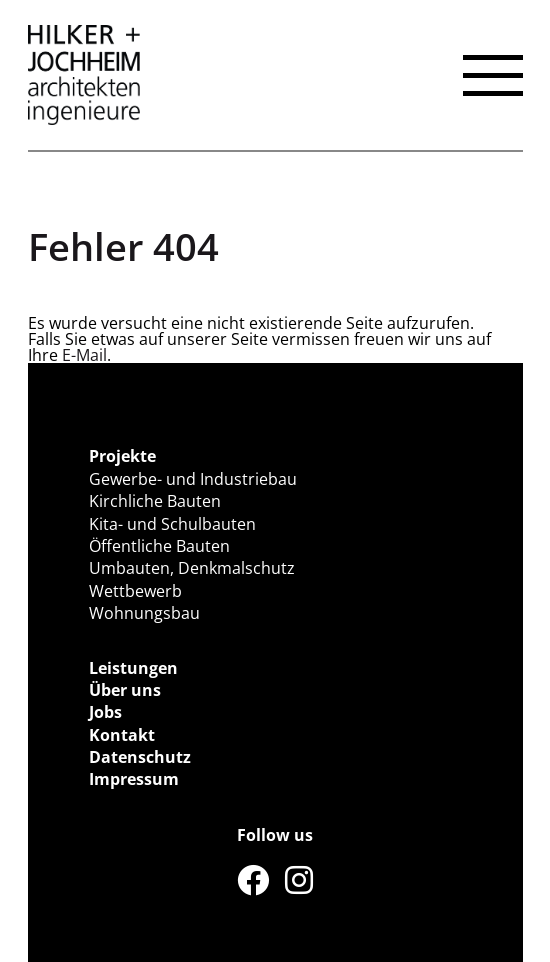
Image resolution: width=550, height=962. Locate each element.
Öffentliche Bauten (159, 546)
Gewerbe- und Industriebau (193, 479)
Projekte (122, 456)
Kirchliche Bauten (155, 501)
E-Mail (84, 355)
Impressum (134, 779)
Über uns (125, 690)
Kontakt (122, 735)
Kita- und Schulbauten (172, 524)
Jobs (105, 712)
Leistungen (133, 668)
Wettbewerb (135, 591)
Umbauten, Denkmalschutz (192, 568)
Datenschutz (140, 757)
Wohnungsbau (144, 613)
